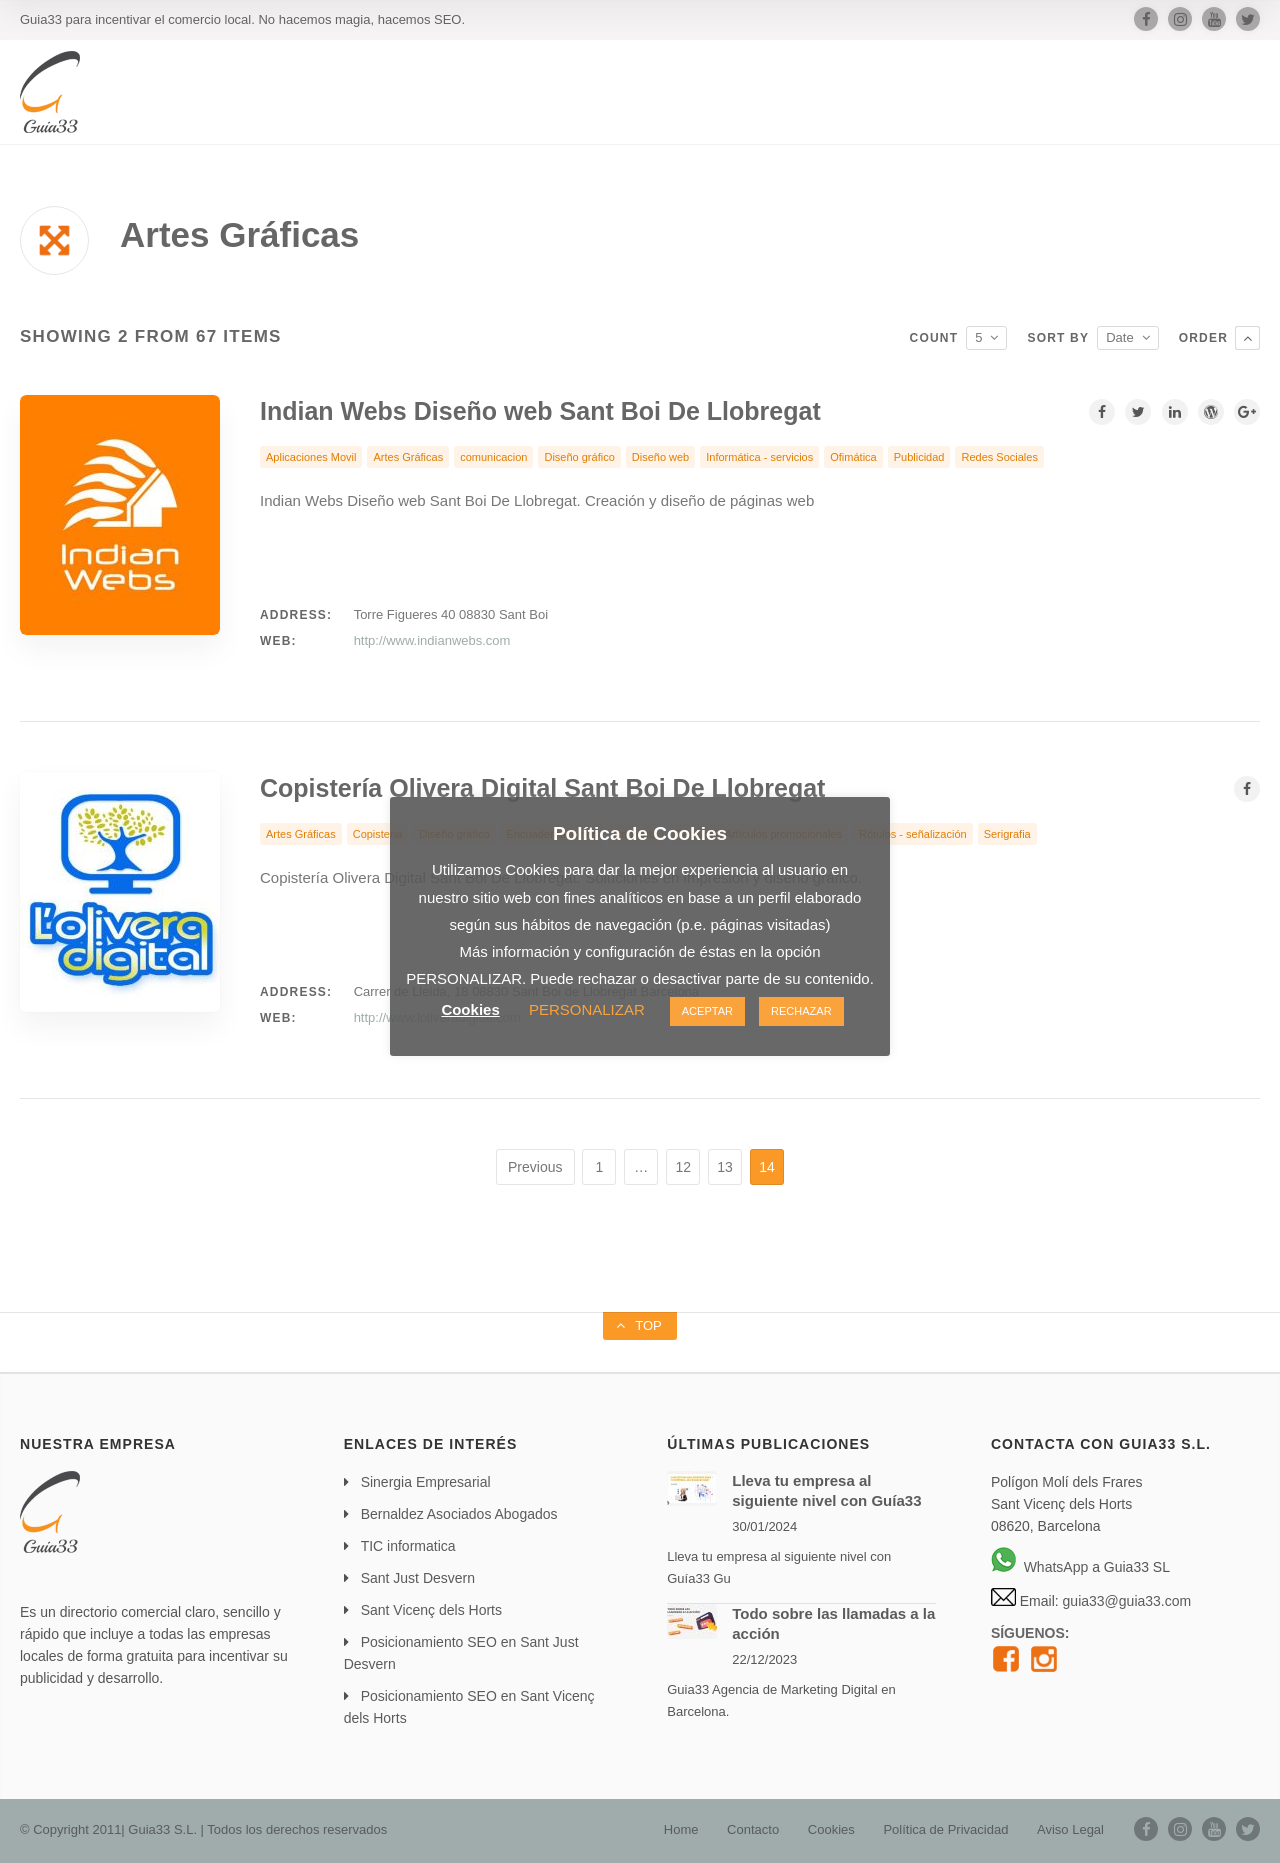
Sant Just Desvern (418, 1578)
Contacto (753, 1829)
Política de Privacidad (945, 1829)
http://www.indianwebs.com (432, 640)
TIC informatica (408, 1546)
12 (683, 1167)
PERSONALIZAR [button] (587, 1009)
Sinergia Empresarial (426, 1482)
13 (725, 1167)
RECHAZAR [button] (801, 1011)
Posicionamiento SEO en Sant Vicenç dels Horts (469, 1707)
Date (1119, 337)
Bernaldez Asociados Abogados (459, 1514)
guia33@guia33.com (1125, 1601)
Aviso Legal (1070, 1829)
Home (681, 1829)
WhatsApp (1039, 1567)
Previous (535, 1167)
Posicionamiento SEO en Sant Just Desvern (461, 1653)
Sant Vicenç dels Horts (431, 1610)
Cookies (831, 1829)
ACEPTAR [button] (707, 1011)
